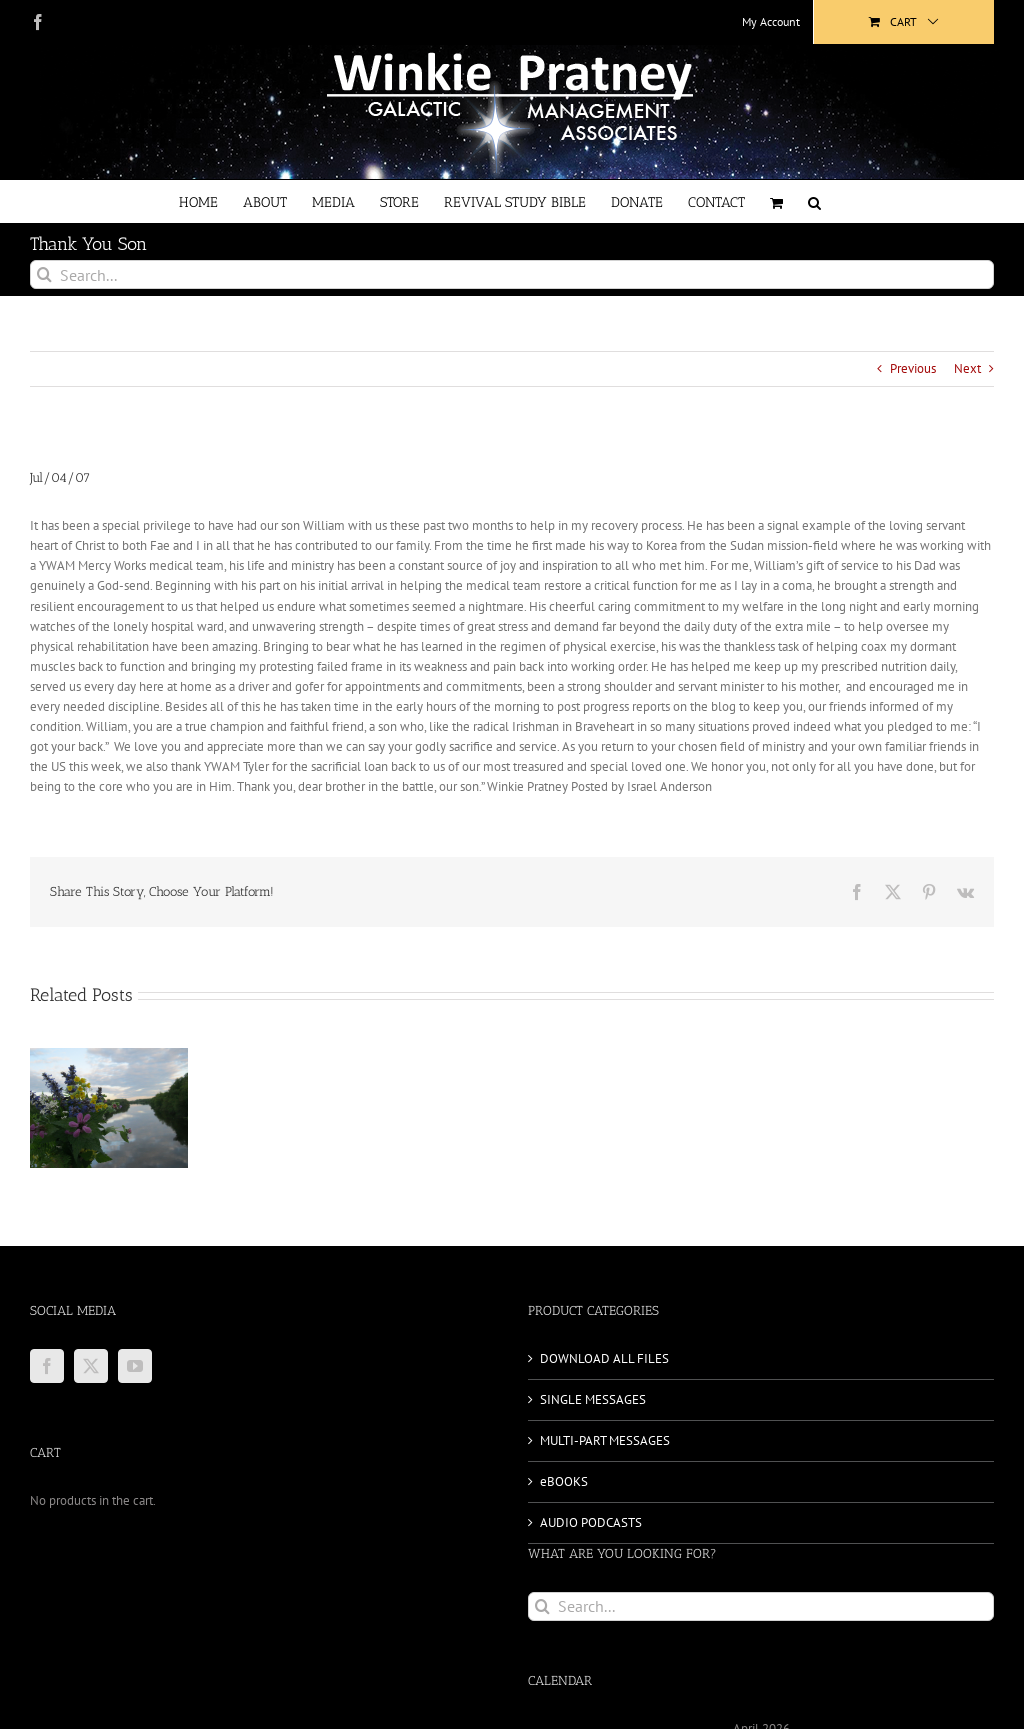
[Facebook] (47, 1366)
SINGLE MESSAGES (593, 1399)
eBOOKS (564, 1481)
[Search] (44, 274)
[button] (814, 201)
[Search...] (512, 274)
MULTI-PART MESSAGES (605, 1440)
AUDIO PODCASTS (591, 1522)
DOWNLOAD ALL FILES (604, 1358)
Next (967, 368)
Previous (913, 368)
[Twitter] (91, 1366)
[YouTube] (135, 1366)
